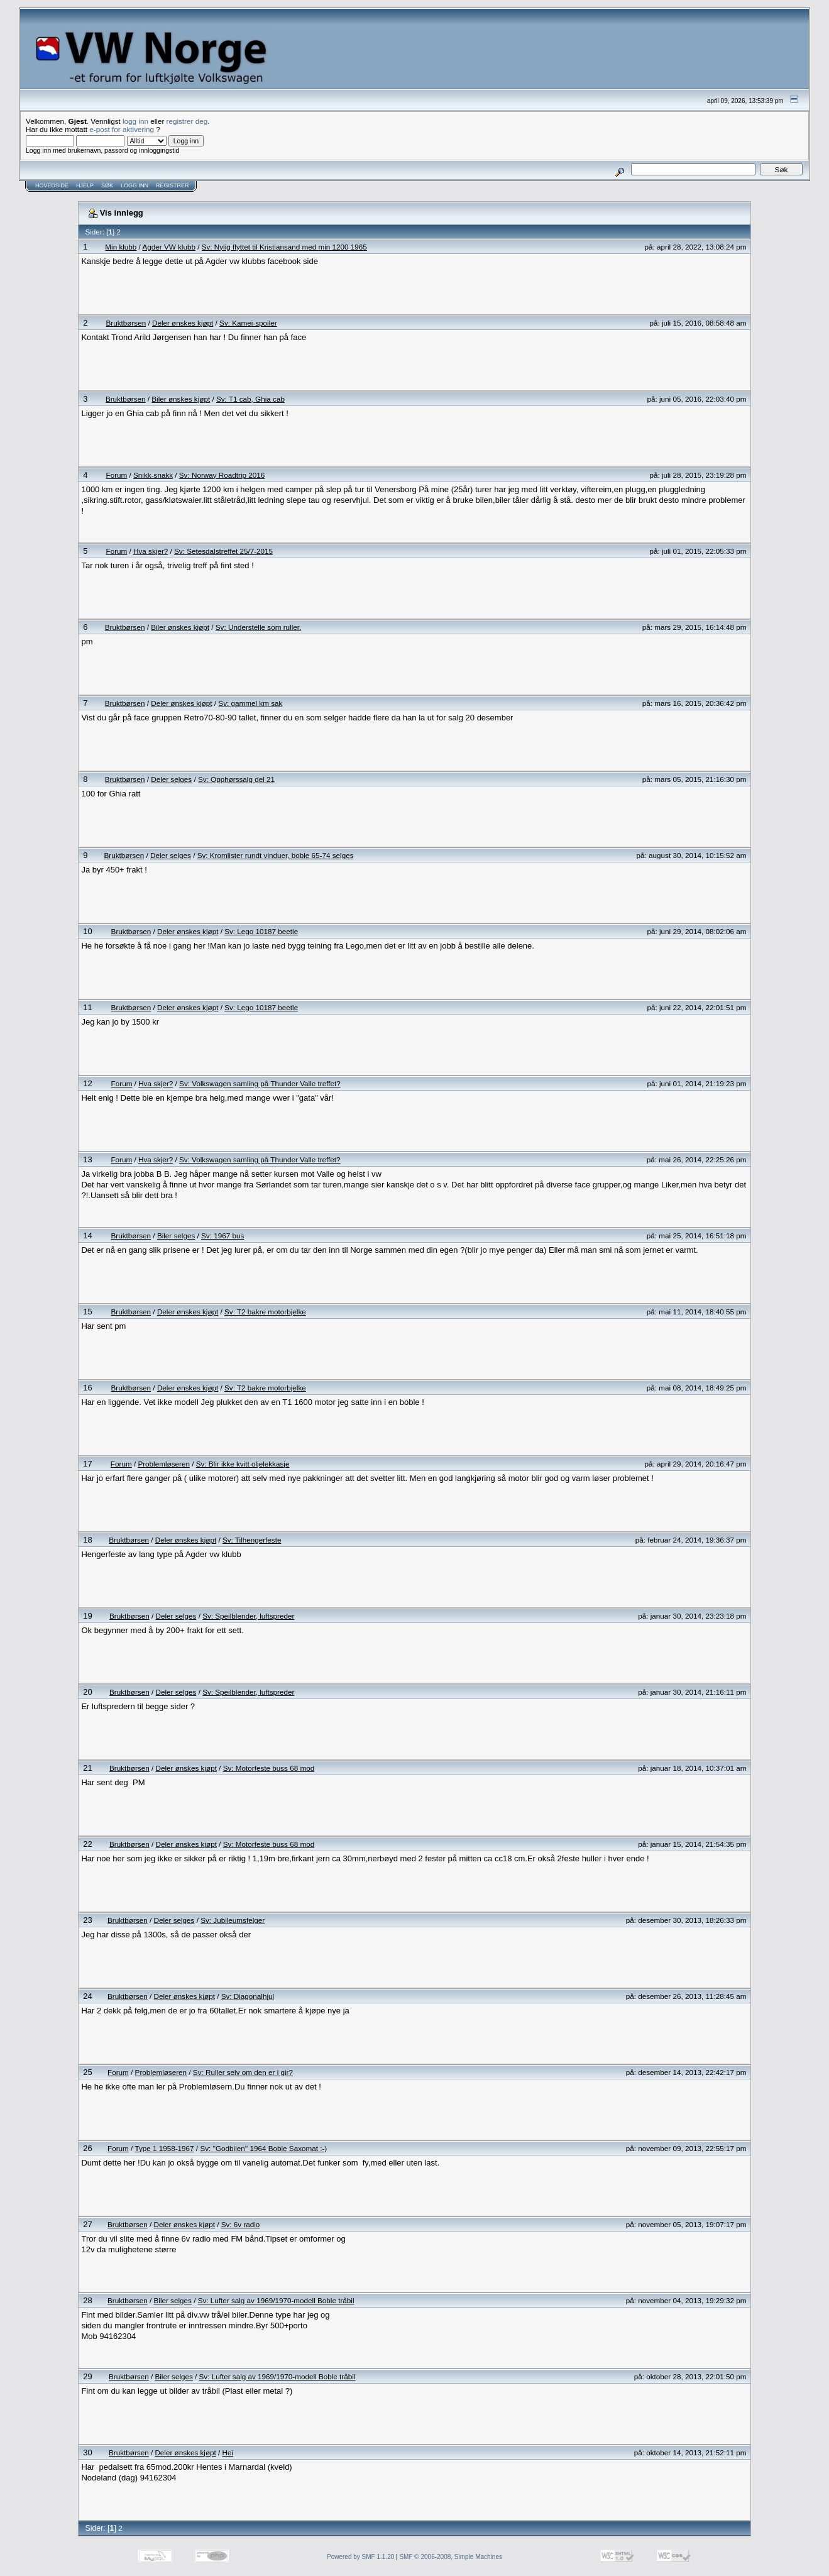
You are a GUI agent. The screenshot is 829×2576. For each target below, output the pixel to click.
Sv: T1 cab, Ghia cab (250, 399)
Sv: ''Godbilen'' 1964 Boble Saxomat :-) (263, 2148)
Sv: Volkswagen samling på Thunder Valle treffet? (260, 1083)
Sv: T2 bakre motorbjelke (265, 1311)
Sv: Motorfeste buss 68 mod (269, 1768)
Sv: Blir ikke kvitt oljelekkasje (243, 1464)
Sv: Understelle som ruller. (258, 627)
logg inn (135, 121)
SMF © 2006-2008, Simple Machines (450, 2556)
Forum (117, 475)
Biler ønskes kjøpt (180, 399)
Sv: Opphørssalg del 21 (236, 779)
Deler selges (171, 779)
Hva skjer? (150, 551)
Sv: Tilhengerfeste (252, 1540)
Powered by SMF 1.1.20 (360, 2556)
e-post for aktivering (121, 129)
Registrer (172, 185)
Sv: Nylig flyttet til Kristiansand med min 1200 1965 (284, 247)
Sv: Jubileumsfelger (232, 1920)
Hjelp (85, 185)
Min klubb (120, 247)
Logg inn (134, 185)
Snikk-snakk (153, 475)
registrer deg (187, 121)
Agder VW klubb (168, 247)
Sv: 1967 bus (222, 1235)
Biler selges (176, 1235)
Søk (107, 185)
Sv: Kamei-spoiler (248, 323)
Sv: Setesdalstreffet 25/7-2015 (223, 551)
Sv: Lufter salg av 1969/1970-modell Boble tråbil (276, 2300)
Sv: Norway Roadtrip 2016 (222, 475)
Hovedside (52, 185)
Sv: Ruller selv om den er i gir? (243, 2072)
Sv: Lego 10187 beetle (261, 931)
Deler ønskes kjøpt (182, 323)
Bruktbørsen (126, 323)
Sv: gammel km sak (250, 703)
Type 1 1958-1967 (164, 2148)
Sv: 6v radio (240, 2224)
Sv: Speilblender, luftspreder (248, 1616)
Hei (228, 2452)
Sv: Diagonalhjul (247, 1996)
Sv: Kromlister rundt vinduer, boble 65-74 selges (275, 855)
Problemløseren (164, 1464)
